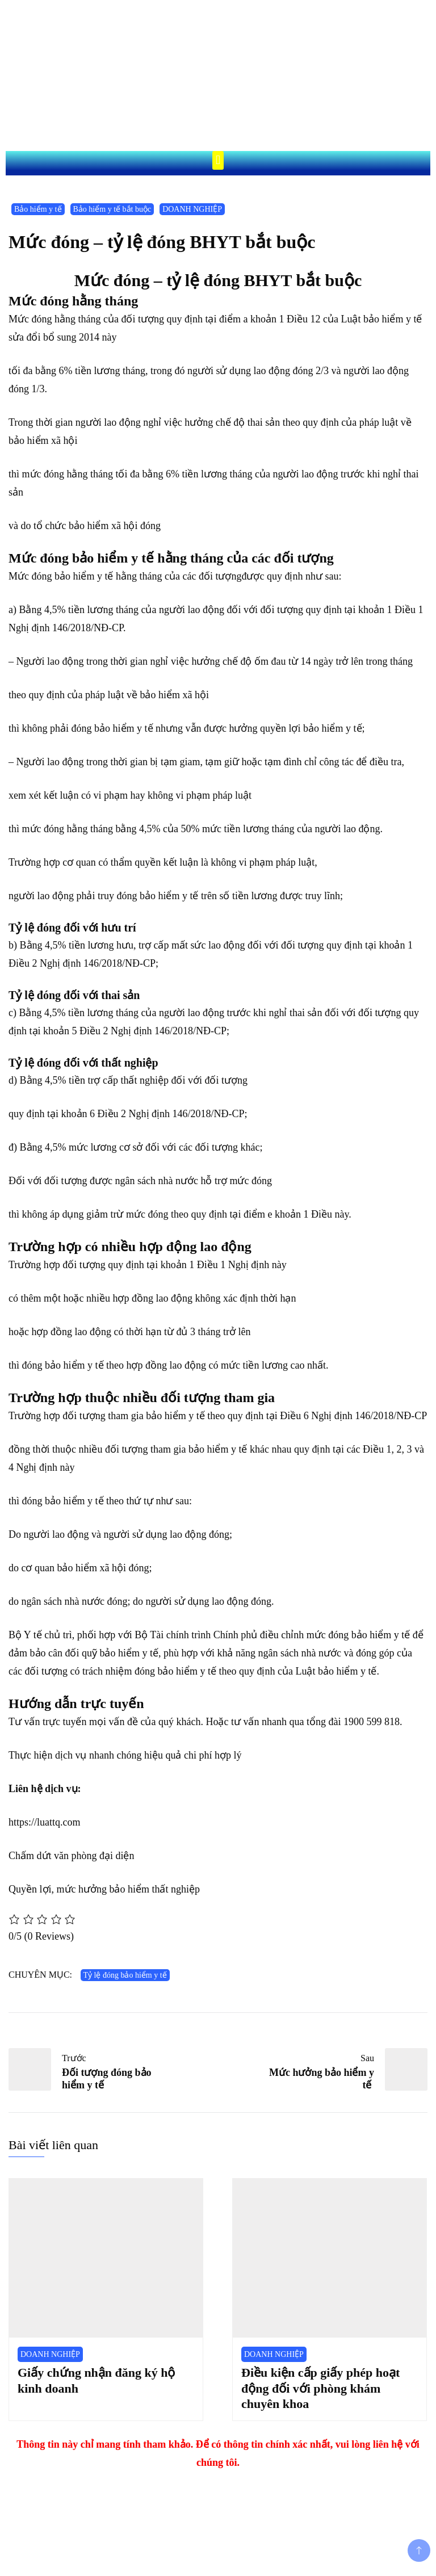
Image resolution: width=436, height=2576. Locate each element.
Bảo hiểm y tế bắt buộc (112, 209)
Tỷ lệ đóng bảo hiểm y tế (125, 1975)
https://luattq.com (45, 1822)
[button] (217, 160)
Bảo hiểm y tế (38, 209)
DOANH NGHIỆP (192, 209)
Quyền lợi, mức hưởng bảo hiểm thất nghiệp (104, 1889)
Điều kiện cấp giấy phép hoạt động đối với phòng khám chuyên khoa (320, 2388)
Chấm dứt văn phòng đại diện (72, 1855)
